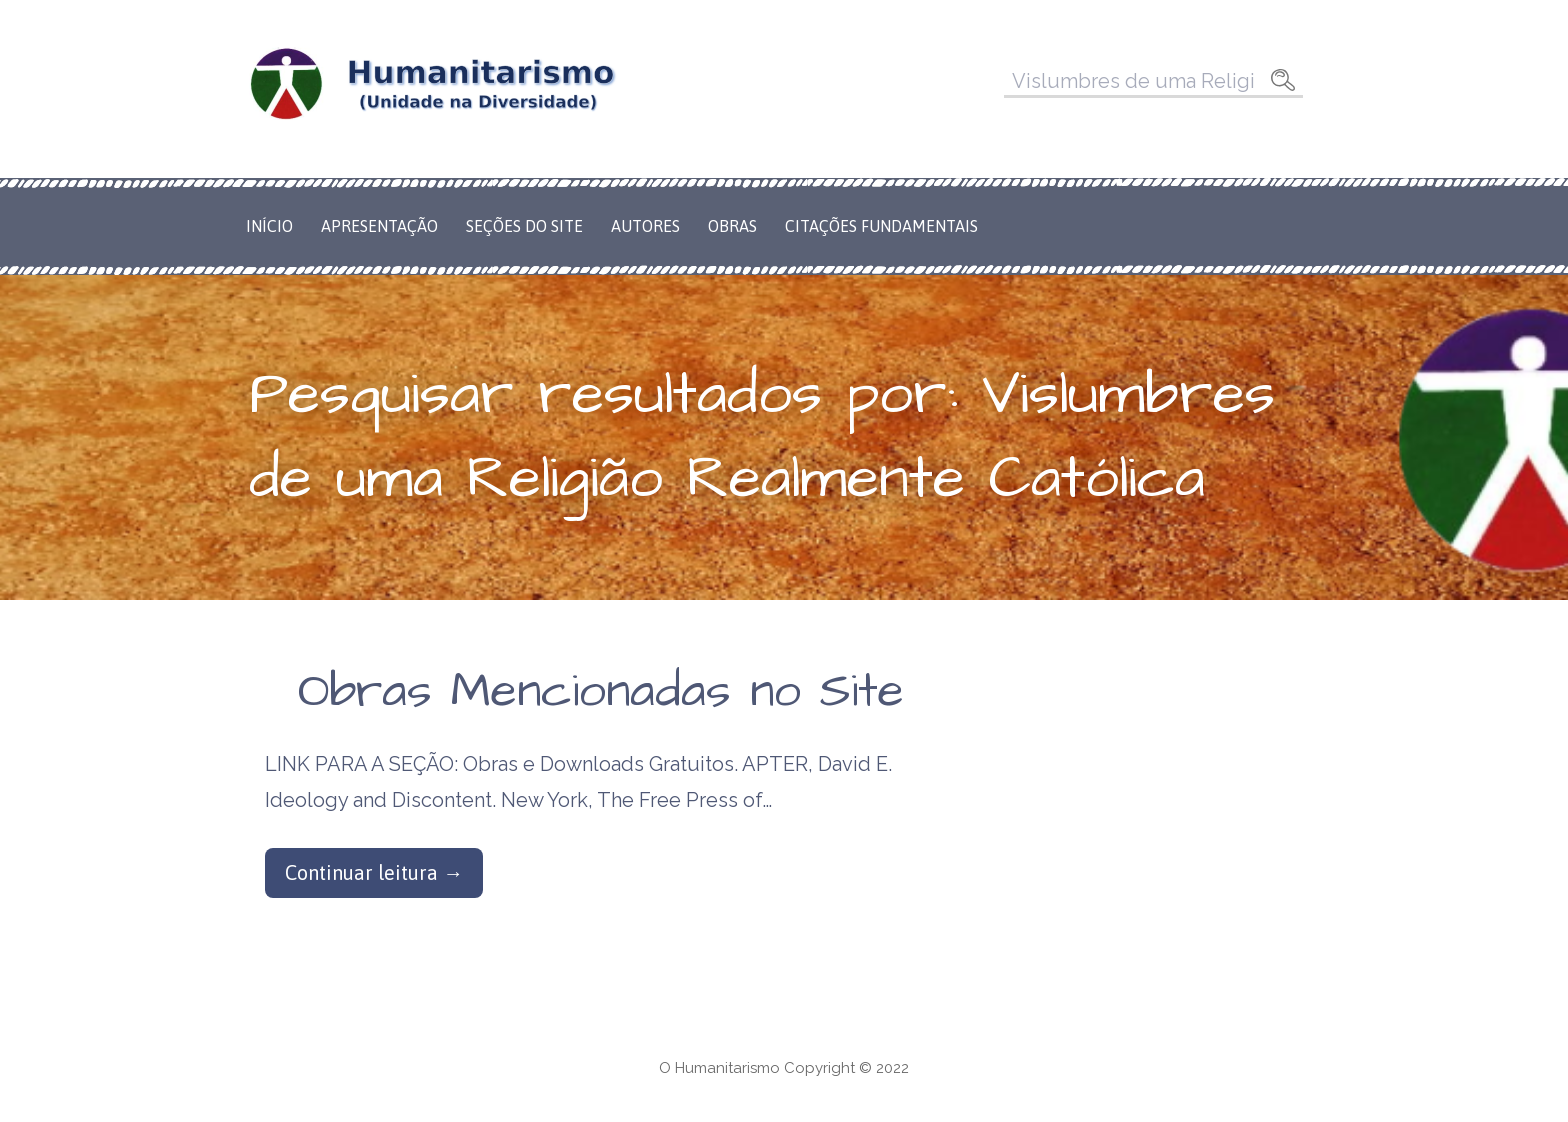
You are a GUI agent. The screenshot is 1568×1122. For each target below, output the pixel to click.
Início (269, 226)
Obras (732, 226)
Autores (645, 226)
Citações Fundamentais (881, 226)
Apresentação (379, 226)
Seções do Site (524, 226)
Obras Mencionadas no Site (601, 692)
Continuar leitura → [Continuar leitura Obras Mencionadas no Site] (374, 872)
